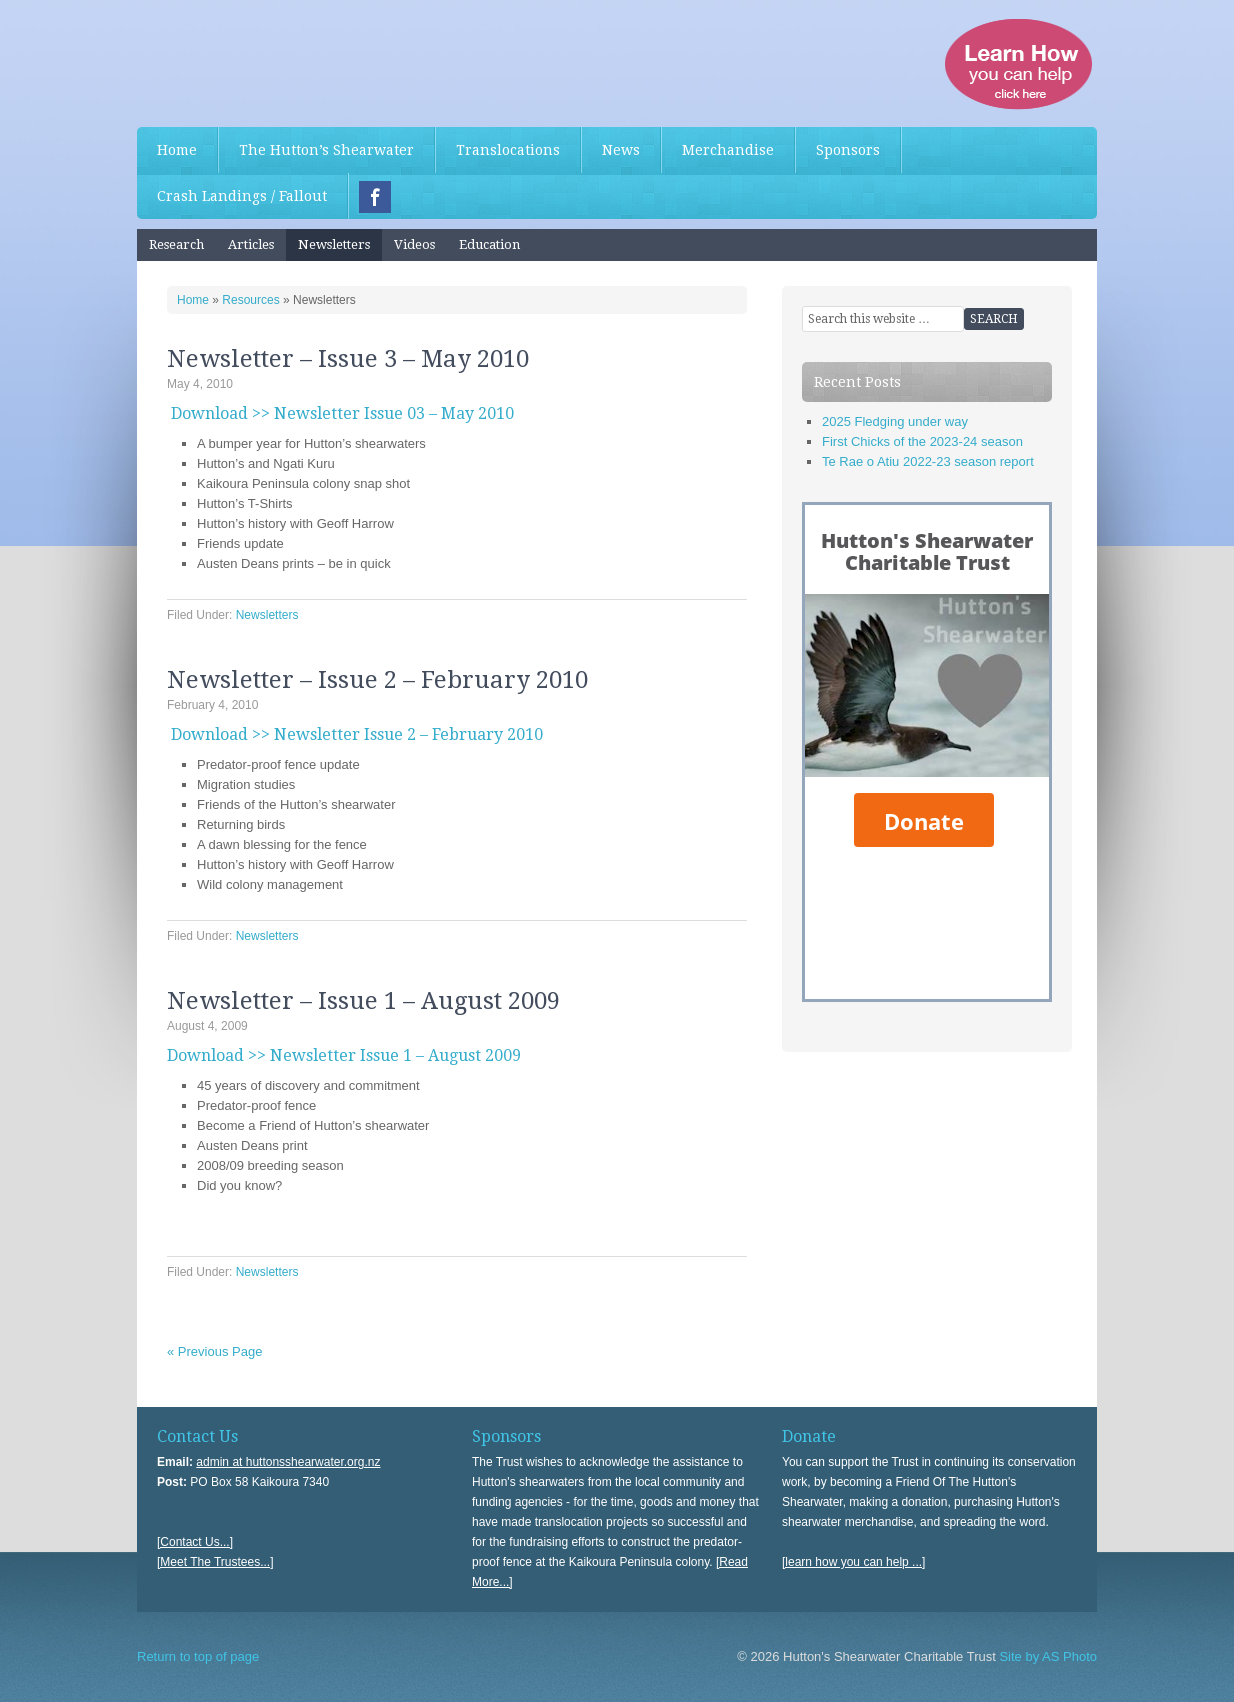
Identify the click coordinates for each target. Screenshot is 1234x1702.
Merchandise (728, 150)
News (621, 150)
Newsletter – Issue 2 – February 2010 (377, 680)
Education (489, 244)
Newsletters (334, 244)
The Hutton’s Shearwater (326, 150)
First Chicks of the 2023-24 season (922, 441)
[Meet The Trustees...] (215, 1562)
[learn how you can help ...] (853, 1562)
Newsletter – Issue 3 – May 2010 (348, 359)
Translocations (508, 150)
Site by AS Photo (1046, 1656)
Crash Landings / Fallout (242, 196)
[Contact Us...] (195, 1542)
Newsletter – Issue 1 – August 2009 (363, 1001)
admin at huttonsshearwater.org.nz (288, 1462)
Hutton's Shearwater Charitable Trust (287, 60)
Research (176, 244)
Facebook (375, 197)
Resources (250, 300)
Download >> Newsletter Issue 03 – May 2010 (342, 413)
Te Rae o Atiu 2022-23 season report (928, 461)
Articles (251, 244)
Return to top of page (198, 1656)
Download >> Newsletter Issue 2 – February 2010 (357, 734)
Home (177, 150)
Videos (414, 244)
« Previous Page (214, 1351)
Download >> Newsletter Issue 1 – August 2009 (344, 1055)
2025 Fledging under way (895, 421)
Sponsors (848, 150)
